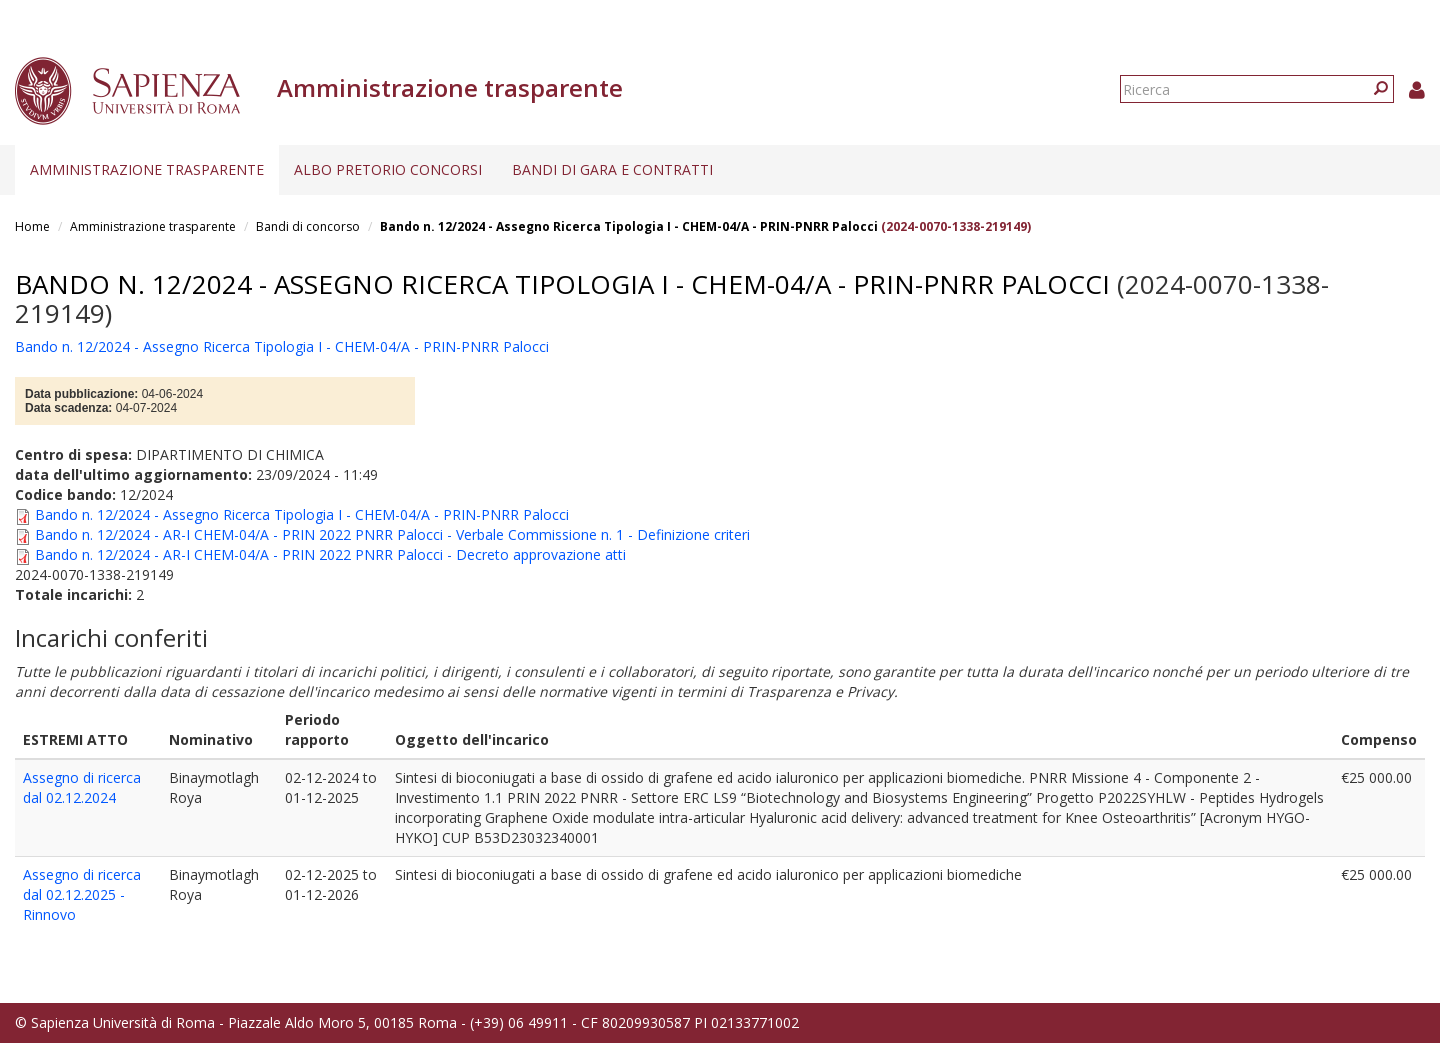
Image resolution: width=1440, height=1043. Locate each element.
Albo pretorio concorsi (388, 169)
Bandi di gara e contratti (612, 169)
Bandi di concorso (308, 226)
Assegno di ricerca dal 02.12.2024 (82, 787)
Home (32, 226)
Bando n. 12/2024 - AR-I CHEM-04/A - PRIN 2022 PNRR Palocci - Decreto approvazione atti (330, 554)
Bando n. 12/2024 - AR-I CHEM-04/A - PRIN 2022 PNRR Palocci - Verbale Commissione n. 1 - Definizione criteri (392, 534)
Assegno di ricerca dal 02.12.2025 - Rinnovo (82, 894)
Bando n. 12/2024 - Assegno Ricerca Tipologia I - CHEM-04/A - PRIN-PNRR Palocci (629, 226)
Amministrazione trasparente (147, 169)
